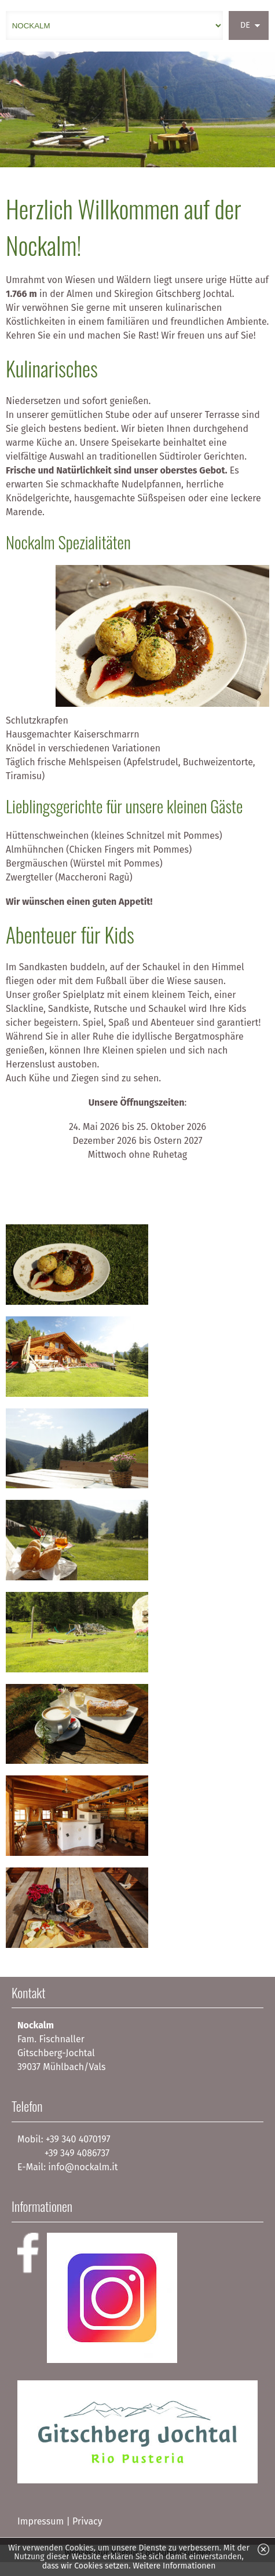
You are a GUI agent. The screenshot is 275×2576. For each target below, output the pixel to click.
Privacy (87, 2521)
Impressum (40, 2521)
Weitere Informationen (174, 2566)
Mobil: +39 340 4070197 (64, 2139)
